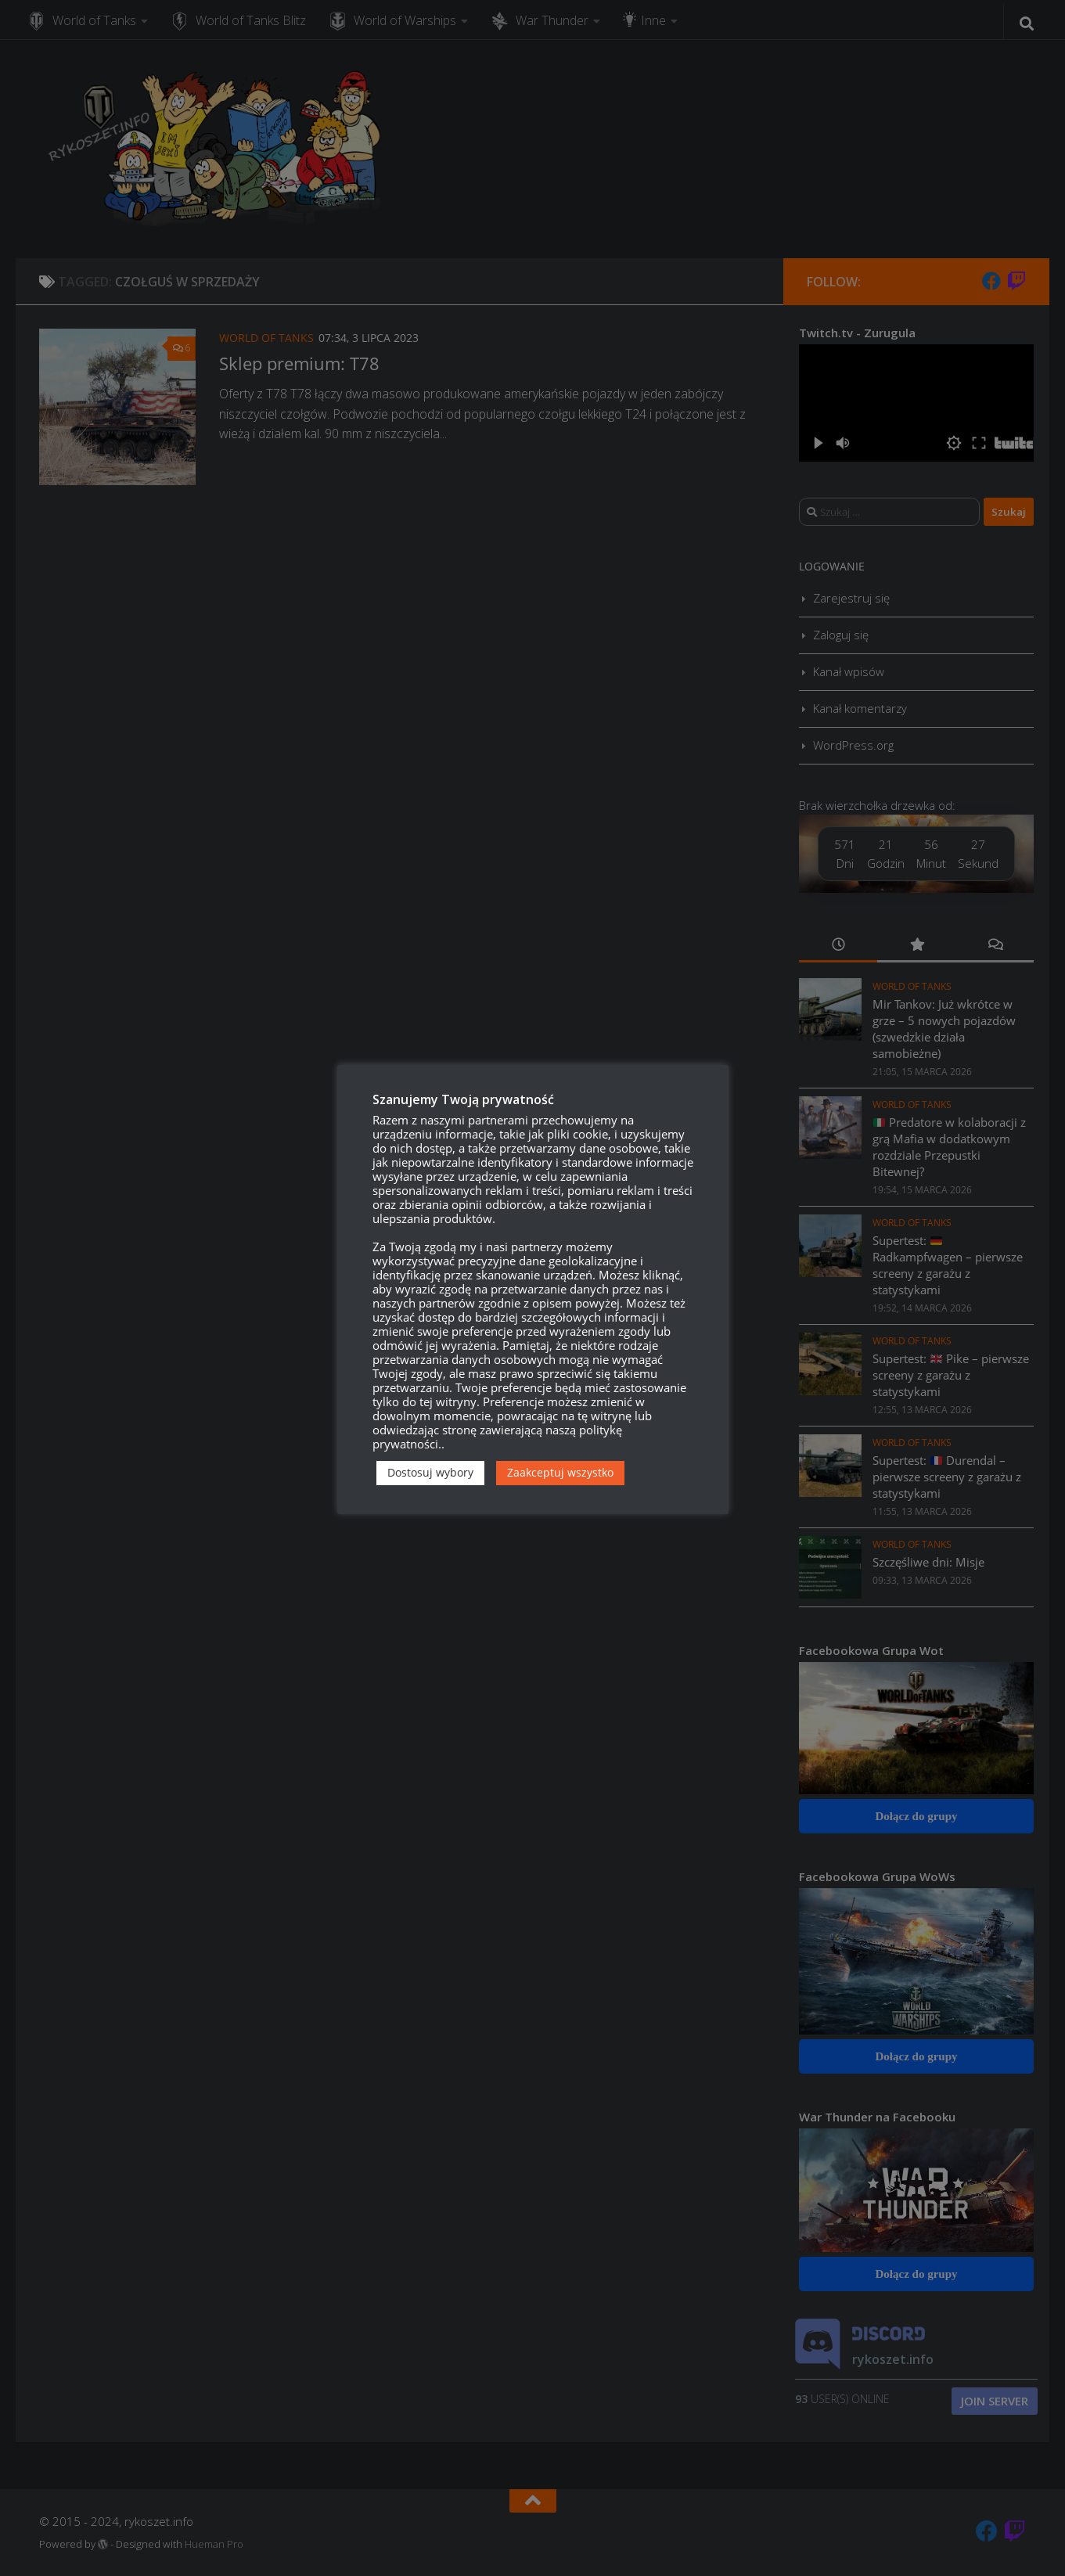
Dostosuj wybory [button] (430, 1472)
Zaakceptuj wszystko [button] (560, 1472)
